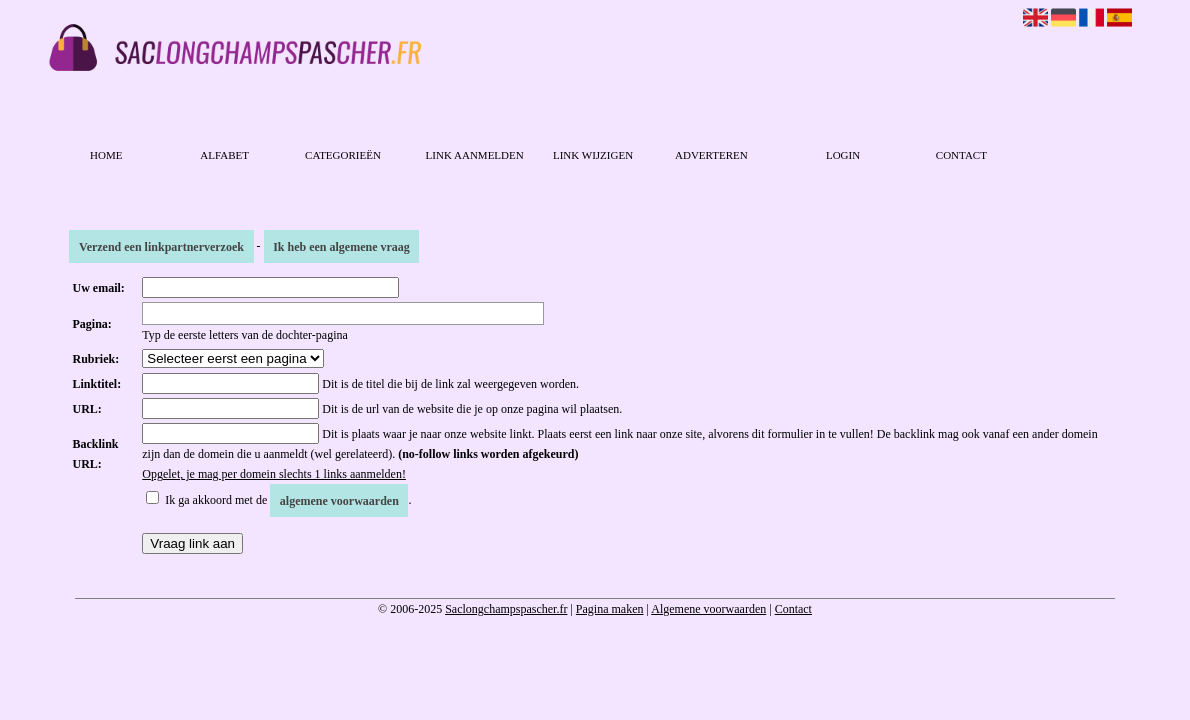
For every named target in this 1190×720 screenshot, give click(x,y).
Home (106, 155)
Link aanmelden (475, 155)
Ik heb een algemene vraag (341, 246)
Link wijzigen (593, 155)
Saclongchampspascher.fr (506, 609)
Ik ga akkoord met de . (288, 500)
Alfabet (224, 155)
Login (843, 155)
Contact (961, 155)
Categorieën (343, 155)
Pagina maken (610, 609)
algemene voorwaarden (339, 500)
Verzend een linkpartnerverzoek (161, 246)
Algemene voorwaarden (708, 609)
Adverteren (711, 155)
